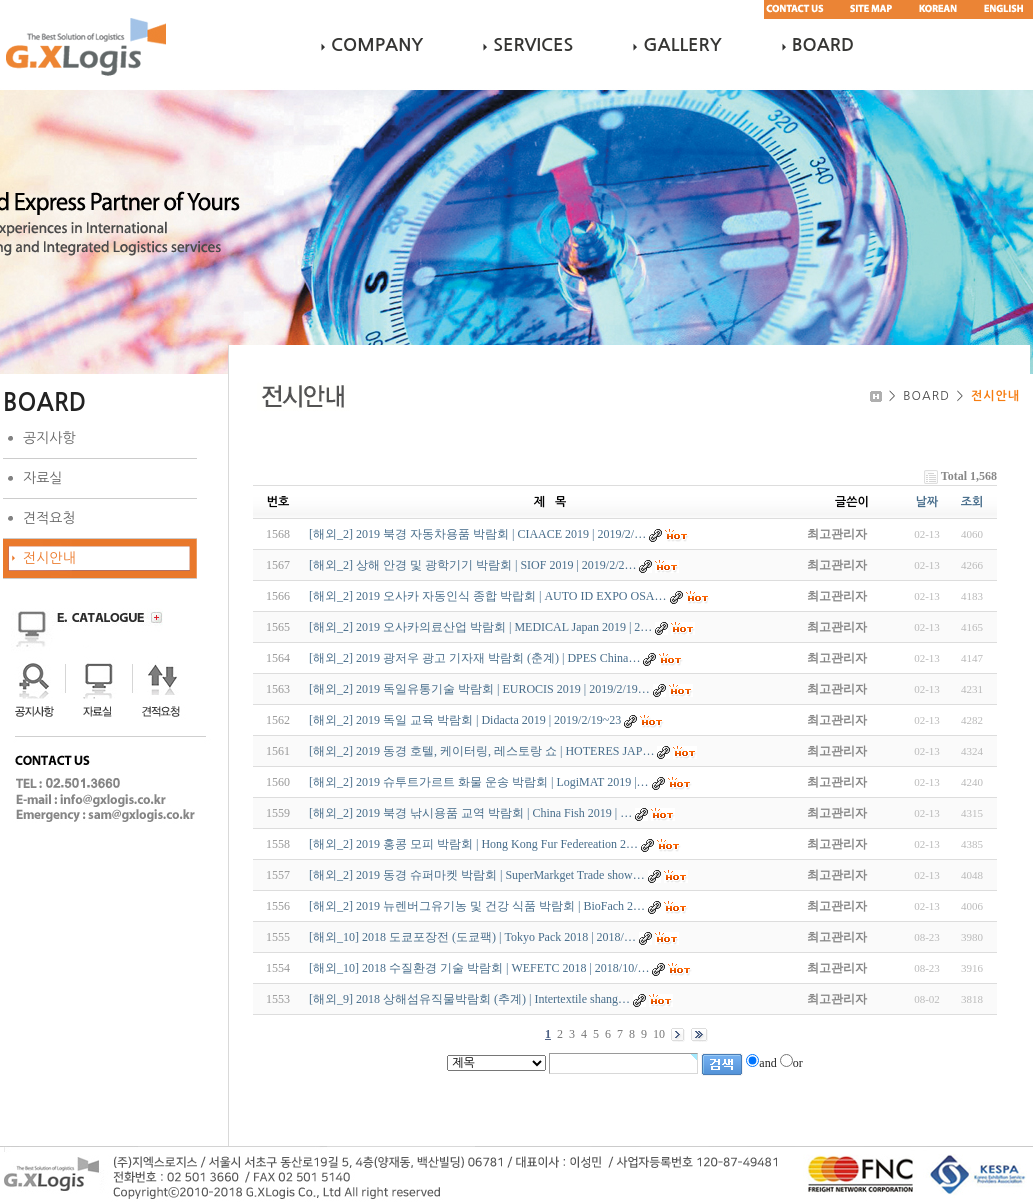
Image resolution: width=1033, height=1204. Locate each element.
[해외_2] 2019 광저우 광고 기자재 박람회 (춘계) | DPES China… (474, 658)
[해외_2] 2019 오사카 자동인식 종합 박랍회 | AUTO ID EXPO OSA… (488, 596)
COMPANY (377, 45)
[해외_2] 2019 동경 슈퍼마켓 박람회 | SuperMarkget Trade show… (477, 875)
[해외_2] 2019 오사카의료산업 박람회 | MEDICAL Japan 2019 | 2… (480, 627)
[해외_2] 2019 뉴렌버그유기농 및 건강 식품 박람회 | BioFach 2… (477, 906)
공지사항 (49, 438)
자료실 (42, 478)
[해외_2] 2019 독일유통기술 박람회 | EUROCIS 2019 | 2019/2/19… (479, 689)
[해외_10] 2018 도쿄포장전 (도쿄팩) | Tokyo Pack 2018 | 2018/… (472, 937)
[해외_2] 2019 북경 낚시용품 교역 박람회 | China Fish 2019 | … (470, 813)
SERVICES (533, 45)
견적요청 (49, 518)
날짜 (927, 502)
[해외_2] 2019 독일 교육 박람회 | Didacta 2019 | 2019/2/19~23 (465, 720)
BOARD (823, 45)
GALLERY (682, 45)
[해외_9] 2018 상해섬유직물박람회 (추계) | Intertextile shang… (469, 999)
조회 (972, 502)
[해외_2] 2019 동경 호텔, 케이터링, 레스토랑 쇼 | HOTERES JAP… (481, 751)
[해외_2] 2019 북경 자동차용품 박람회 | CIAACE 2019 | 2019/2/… (477, 534)
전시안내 (49, 558)
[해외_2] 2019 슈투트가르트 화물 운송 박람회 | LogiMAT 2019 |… (479, 782)
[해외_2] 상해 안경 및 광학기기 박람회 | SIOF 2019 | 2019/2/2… (472, 565)
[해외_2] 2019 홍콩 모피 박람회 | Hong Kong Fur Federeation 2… (473, 844)
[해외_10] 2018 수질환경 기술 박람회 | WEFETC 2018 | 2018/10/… (479, 968)
